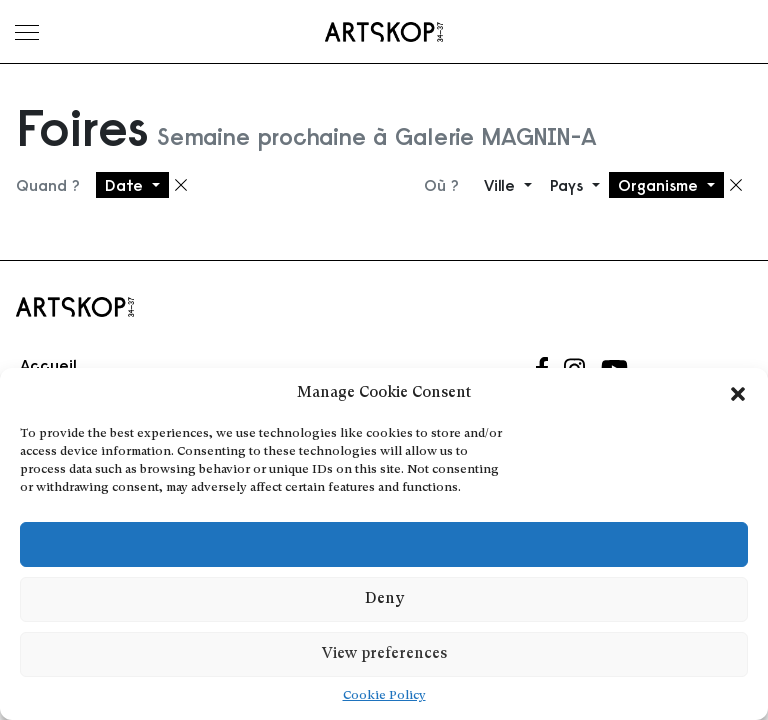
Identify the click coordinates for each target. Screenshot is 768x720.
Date (126, 185)
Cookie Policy (384, 696)
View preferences (384, 654)
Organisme (660, 185)
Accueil (48, 365)
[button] (738, 394)
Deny (384, 599)
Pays (569, 185)
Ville (502, 185)
